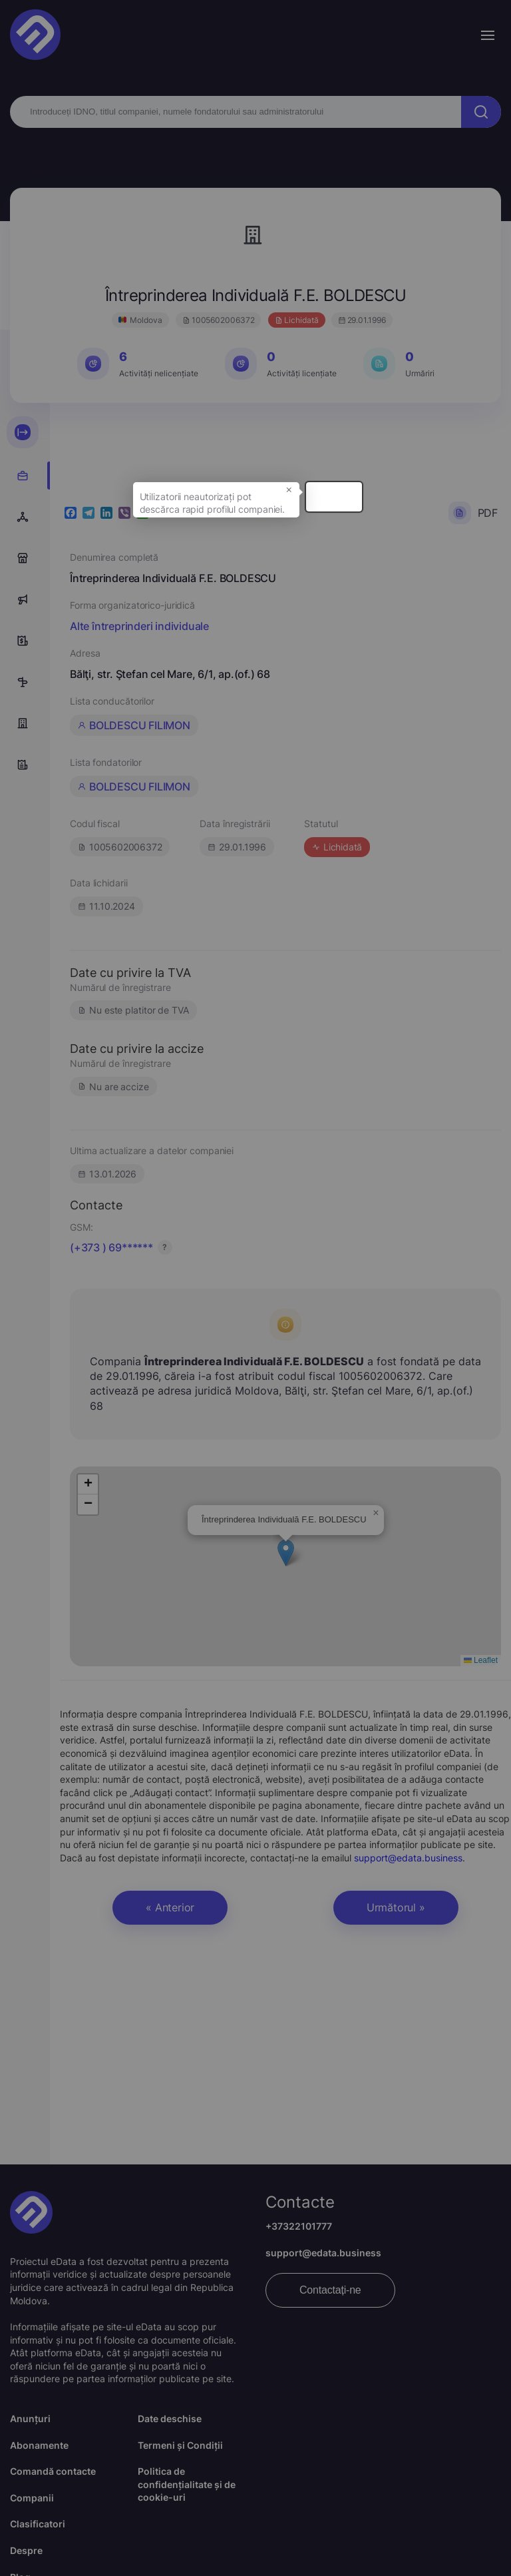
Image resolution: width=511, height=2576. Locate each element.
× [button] (428, 504)
